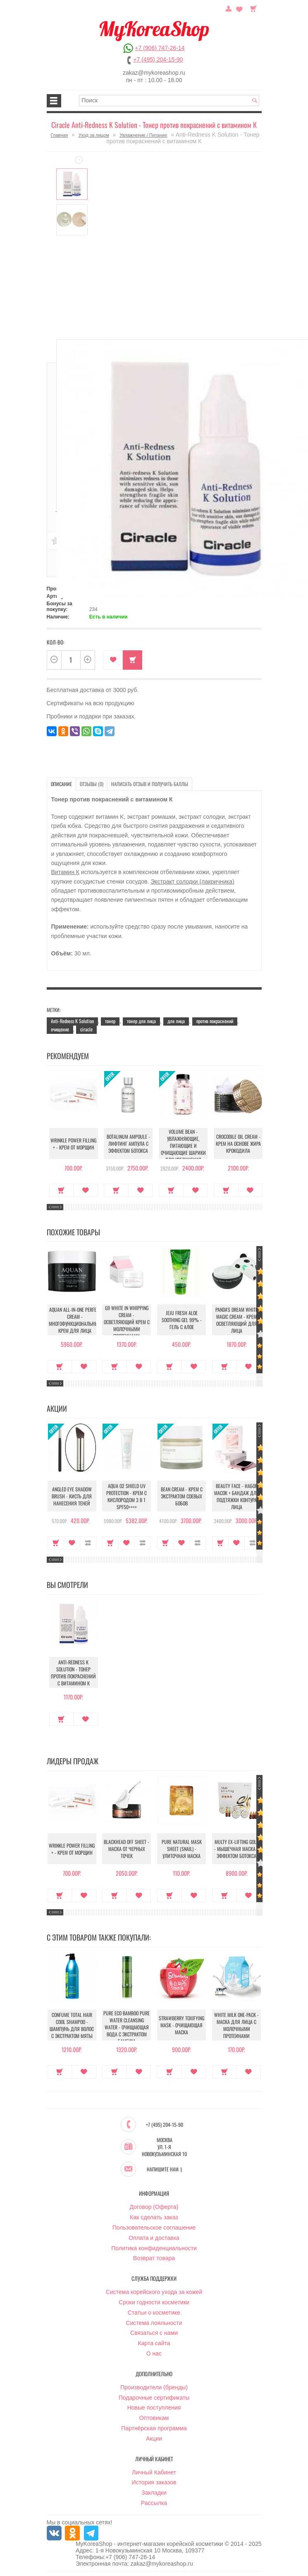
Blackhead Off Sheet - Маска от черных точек (126, 1849)
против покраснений (214, 1020)
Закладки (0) (239, 7)
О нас (154, 2354)
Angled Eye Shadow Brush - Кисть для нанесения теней (72, 1496)
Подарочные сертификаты (154, 2398)
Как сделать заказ (154, 2217)
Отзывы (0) (91, 783)
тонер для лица (141, 1020)
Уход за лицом (94, 135)
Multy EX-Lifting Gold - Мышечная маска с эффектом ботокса (236, 1849)
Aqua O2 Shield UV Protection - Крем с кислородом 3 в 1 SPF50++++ (126, 1496)
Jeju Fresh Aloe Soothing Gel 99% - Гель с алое (182, 1319)
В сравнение (88, 1543)
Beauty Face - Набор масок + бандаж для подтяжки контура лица (236, 1496)
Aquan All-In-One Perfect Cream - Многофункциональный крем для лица (75, 1320)
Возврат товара (154, 2258)
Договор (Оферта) (154, 2207)
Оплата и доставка (154, 2238)
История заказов (154, 2482)
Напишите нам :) (164, 2170)
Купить (132, 660)
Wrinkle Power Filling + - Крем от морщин (72, 1144)
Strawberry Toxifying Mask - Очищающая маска (181, 2025)
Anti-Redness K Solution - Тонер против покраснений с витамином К (71, 1673)
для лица (176, 1020)
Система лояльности (154, 2323)
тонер (110, 1020)
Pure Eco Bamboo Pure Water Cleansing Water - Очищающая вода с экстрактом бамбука (126, 2027)
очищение (60, 1029)
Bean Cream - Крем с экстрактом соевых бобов (182, 1496)
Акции (154, 2439)
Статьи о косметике (154, 2313)
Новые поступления (154, 2408)
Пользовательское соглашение (154, 2228)
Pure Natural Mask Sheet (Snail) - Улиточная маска (182, 1849)
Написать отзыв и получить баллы (149, 783)
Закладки (154, 2493)
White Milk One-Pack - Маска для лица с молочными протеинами (236, 2026)
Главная (59, 135)
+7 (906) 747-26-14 (159, 48)
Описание (61, 783)
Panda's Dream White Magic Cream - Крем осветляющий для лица (236, 1320)
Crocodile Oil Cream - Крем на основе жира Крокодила (236, 1143)
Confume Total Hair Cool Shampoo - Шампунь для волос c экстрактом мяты (72, 2026)
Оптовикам (154, 2418)
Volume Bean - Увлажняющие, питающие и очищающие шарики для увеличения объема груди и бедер (181, 1152)
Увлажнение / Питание (143, 135)
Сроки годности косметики (154, 2302)
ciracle (86, 1029)
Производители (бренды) (154, 2387)
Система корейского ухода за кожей (154, 2292)
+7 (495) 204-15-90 (158, 59)
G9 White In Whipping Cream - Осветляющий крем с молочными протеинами (127, 1321)
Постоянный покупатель (229, 7)
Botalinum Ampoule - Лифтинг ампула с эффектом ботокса (126, 1143)
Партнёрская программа (154, 2428)
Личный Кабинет (154, 2472)
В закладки (113, 660)
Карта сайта (154, 2343)
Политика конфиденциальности (154, 2248)
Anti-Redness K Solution (72, 1020)
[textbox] (169, 100)
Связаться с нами (154, 2333)
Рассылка (154, 2503)
